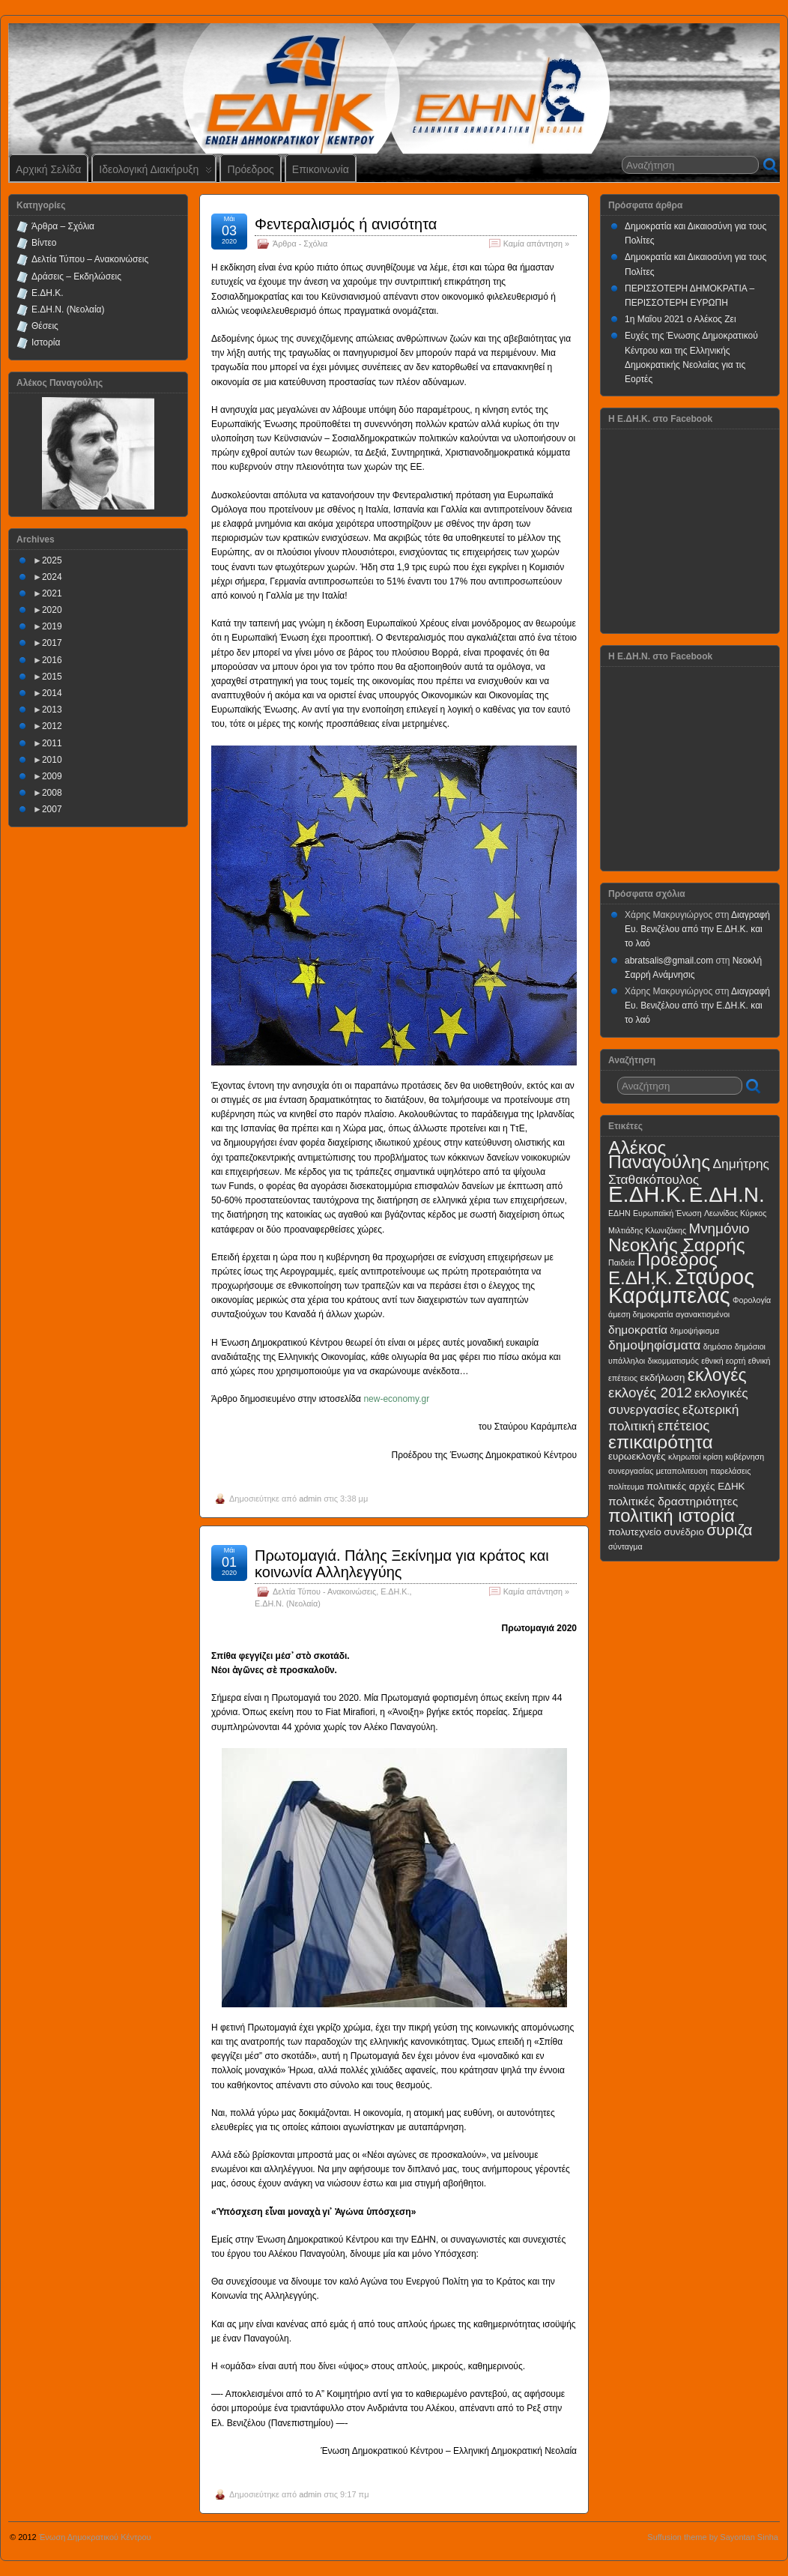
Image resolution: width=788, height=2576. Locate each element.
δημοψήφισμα (694, 1330)
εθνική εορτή (723, 1360)
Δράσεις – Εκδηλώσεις (76, 276)
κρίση (713, 1456)
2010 (52, 760)
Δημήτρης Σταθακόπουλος (688, 1171)
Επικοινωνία (320, 169)
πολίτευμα (626, 1486)
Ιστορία (45, 342)
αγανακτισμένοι (703, 1314)
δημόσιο (718, 1346)
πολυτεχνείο (634, 1532)
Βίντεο (43, 243)
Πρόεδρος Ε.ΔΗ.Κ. (663, 1268)
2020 (52, 610)
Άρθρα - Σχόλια (300, 243)
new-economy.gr (396, 1399)
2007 (52, 809)
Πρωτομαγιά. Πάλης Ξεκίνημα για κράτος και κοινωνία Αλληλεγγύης (402, 1563)
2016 (52, 660)
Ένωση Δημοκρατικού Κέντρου (95, 2537)
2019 (52, 626)
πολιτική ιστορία (671, 1515)
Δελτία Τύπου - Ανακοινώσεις (324, 1591)
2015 (52, 676)
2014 (52, 693)
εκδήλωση (662, 1377)
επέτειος (684, 1425)
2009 (52, 776)
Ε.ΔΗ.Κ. (395, 1591)
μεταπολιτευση (682, 1470)
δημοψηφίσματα (654, 1344)
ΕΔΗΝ (619, 1213)
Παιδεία (621, 1262)
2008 (52, 792)
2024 (52, 577)
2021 (52, 593)
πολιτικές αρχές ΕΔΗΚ (695, 1486)
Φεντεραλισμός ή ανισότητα (346, 224)
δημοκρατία (637, 1329)
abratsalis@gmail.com (669, 960)
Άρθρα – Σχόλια (62, 226)
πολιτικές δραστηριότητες (673, 1501)
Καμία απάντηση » (536, 243)
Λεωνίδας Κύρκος (735, 1213)
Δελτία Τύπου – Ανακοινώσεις (89, 259)
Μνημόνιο (718, 1228)
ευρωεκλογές (637, 1456)
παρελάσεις (730, 1470)
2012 (52, 726)
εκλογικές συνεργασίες (678, 1400)
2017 (52, 643)
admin (310, 1498)
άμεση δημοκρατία (640, 1314)
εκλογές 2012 (650, 1392)
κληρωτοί (684, 1456)
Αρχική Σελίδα (48, 169)
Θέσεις (44, 326)
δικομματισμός (673, 1360)
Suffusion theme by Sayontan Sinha (712, 2537)
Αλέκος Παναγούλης (659, 1154)
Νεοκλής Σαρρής (676, 1245)
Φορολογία (752, 1299)
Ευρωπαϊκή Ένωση (667, 1213)
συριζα (729, 1529)
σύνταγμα (625, 1546)
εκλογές (717, 1375)
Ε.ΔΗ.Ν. (727, 1194)
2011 (52, 743)
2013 (52, 709)
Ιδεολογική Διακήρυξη (155, 172)
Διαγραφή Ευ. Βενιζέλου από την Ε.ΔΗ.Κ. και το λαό (697, 929)
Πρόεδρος (250, 169)
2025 (52, 560)
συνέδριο (684, 1532)
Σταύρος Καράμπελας (681, 1286)
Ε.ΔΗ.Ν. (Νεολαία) (288, 1603)
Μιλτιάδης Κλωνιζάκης (647, 1230)
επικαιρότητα (660, 1442)
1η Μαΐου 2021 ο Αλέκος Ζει (680, 319)
